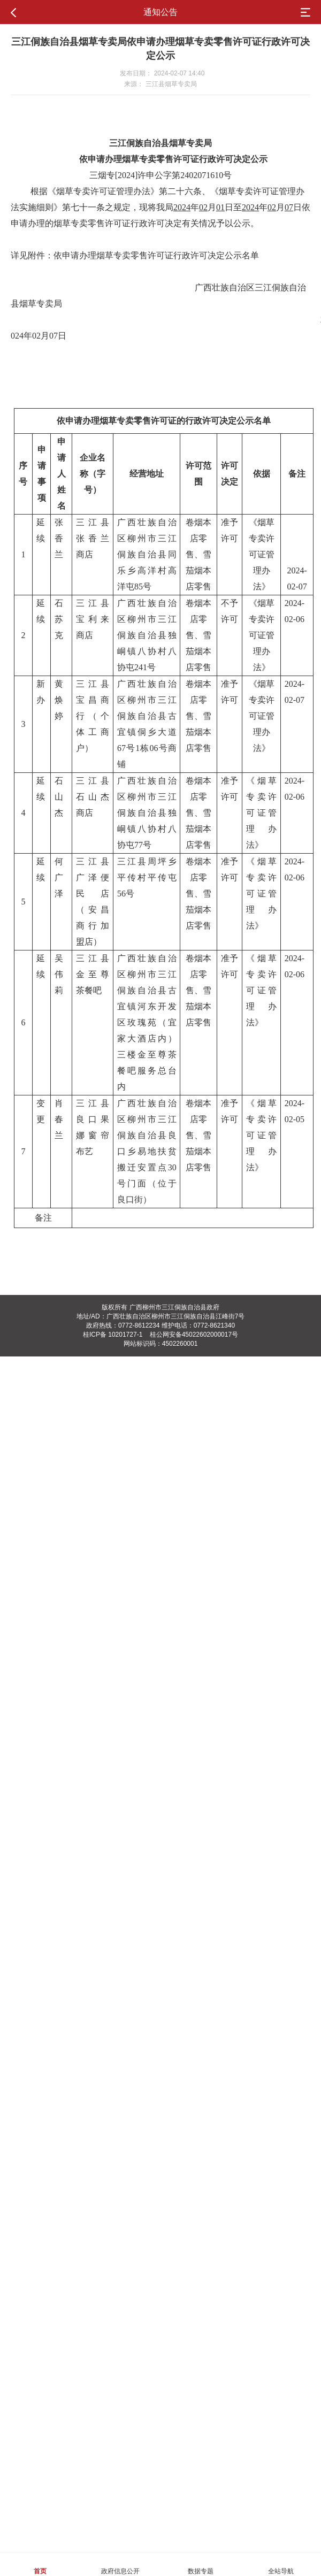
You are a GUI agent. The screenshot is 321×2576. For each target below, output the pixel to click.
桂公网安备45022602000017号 (194, 1334)
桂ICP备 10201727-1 (112, 1334)
